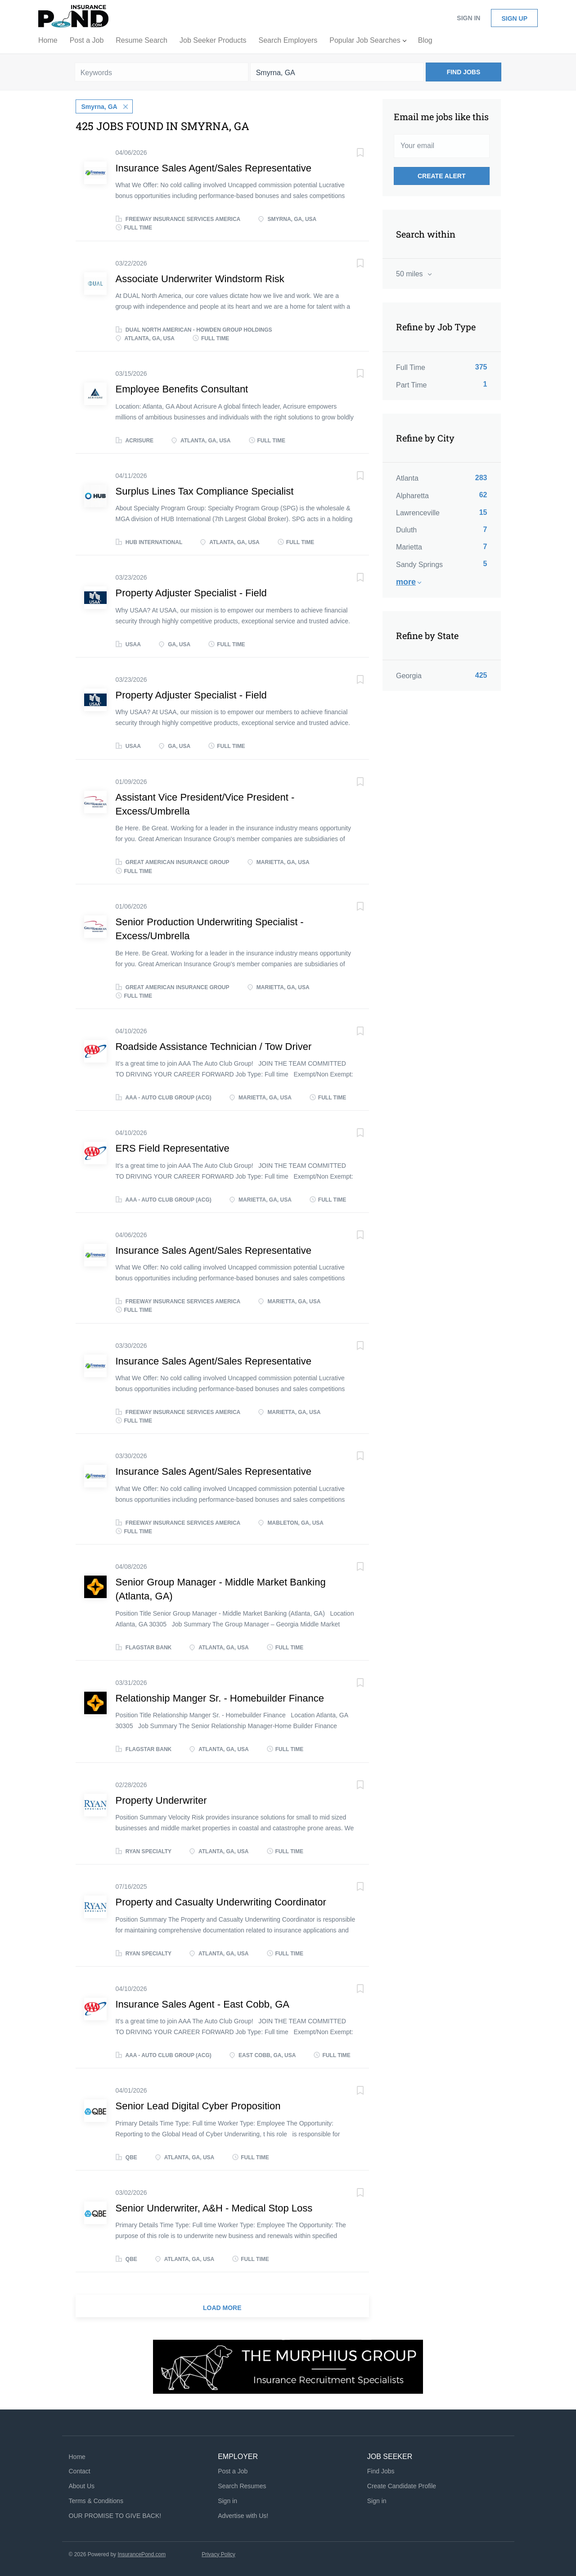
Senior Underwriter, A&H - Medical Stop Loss (214, 2207)
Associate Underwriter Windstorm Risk (200, 278)
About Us (82, 2485)
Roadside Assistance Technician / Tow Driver (214, 1046)
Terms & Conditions (96, 2500)
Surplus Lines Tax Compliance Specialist (205, 490)
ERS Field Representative (173, 1147)
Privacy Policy (218, 2554)
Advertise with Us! (243, 2515)
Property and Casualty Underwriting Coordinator (221, 1901)
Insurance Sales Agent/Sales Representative (213, 167)
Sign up (514, 18)
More (406, 581)
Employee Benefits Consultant (182, 388)
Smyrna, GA (99, 106)
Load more (222, 2307)
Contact (79, 2470)
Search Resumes (242, 2485)
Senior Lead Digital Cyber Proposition (198, 2105)
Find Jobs (464, 72)
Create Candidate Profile (401, 2485)
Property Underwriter (161, 1800)
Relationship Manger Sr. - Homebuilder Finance (220, 1697)
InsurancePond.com (141, 2554)
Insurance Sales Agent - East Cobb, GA (202, 2003)
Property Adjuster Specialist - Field (191, 593)
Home (77, 2456)
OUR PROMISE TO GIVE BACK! (115, 2515)
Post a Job (233, 2470)
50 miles (410, 274)
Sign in (468, 18)
